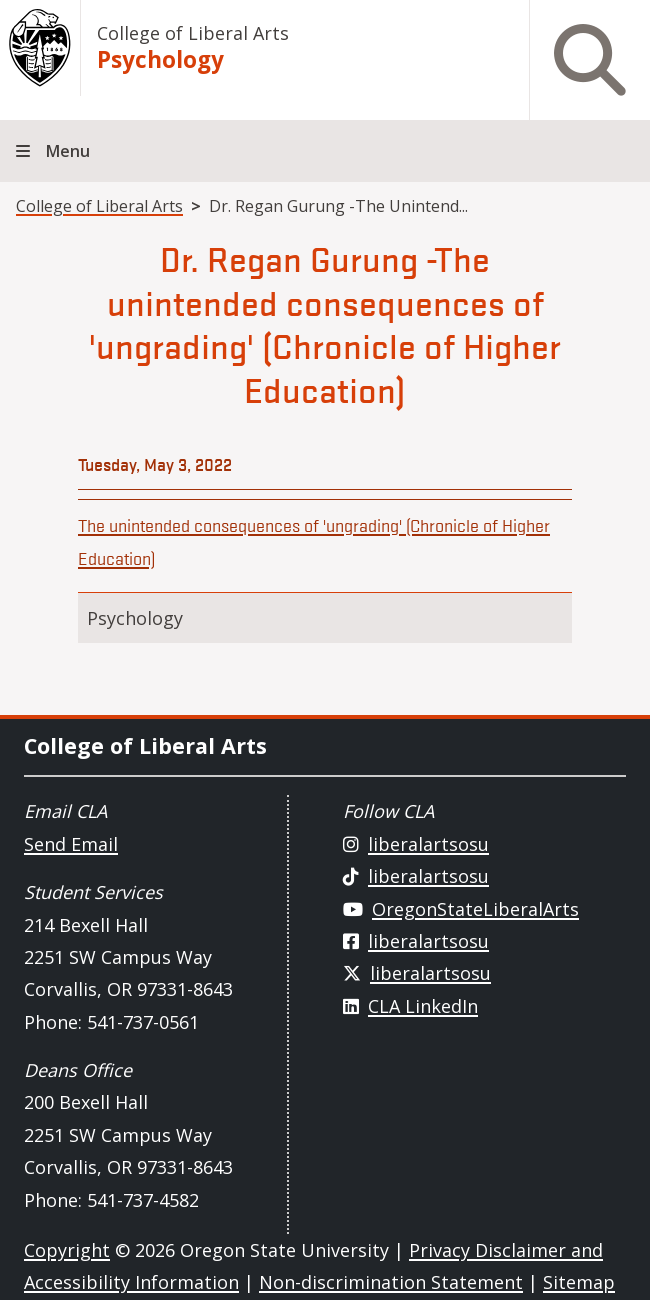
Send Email (71, 844)
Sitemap (579, 1282)
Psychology (160, 59)
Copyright (67, 1250)
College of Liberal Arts (193, 33)
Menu (68, 151)
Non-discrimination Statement (391, 1282)
